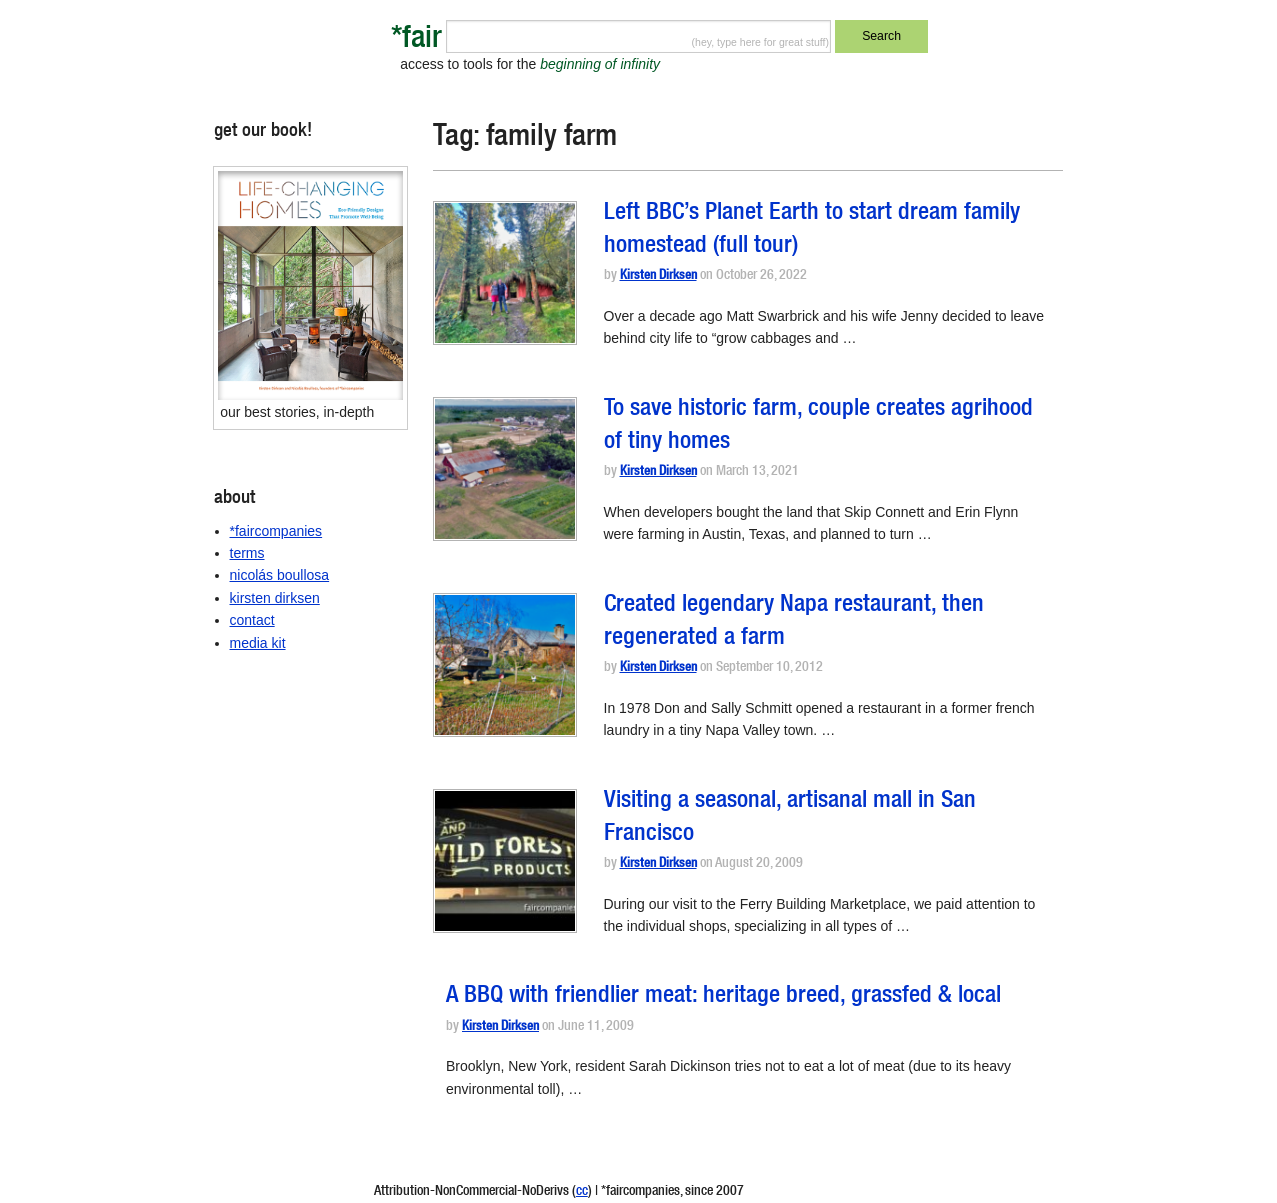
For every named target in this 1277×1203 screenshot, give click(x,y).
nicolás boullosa (280, 575)
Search (881, 36)
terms (247, 553)
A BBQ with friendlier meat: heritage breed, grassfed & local (723, 997)
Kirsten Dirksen (658, 276)
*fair (416, 40)
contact (252, 620)
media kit (258, 643)
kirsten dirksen (275, 598)
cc (582, 1192)
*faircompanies (276, 531)
